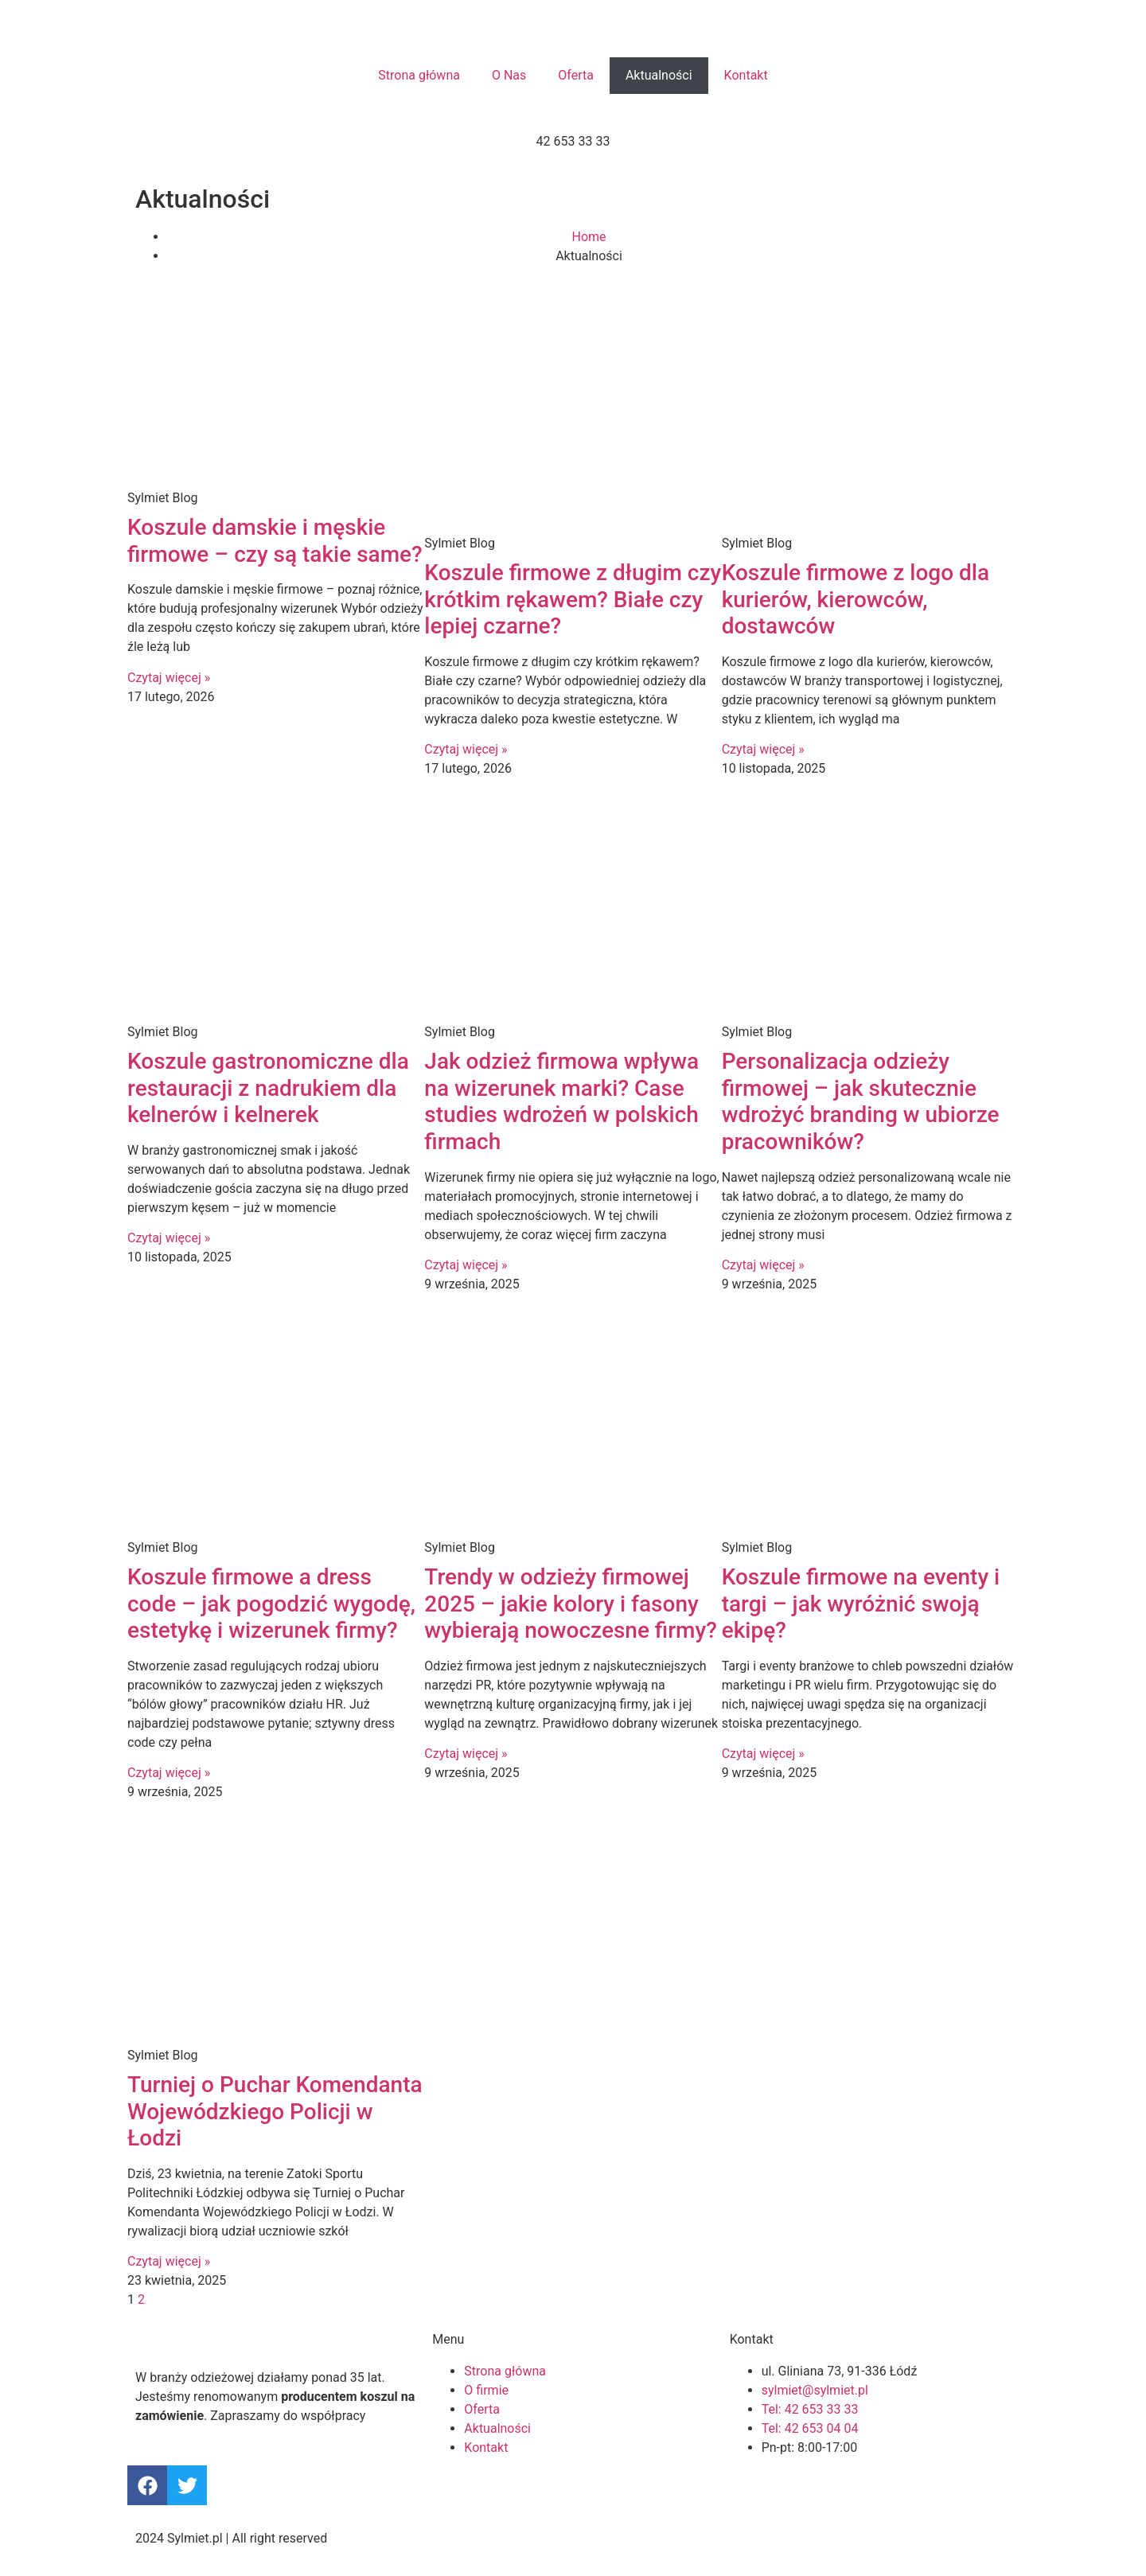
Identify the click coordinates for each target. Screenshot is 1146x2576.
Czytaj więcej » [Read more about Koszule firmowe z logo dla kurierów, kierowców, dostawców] (763, 749)
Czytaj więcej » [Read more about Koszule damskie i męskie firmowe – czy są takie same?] (168, 677)
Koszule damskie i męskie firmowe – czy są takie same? (275, 540)
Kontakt (746, 75)
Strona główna (419, 75)
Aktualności (659, 75)
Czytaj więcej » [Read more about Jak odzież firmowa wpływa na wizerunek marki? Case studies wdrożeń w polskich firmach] (465, 1264)
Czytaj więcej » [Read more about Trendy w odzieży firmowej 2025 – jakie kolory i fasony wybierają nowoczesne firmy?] (465, 1753)
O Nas (509, 75)
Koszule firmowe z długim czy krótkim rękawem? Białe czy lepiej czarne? (572, 599)
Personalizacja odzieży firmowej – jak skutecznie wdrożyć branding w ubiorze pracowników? (861, 1101)
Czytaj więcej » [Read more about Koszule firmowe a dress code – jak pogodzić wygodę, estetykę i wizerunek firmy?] (168, 1772)
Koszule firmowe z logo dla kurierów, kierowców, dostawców (855, 599)
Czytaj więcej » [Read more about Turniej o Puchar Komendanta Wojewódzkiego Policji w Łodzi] (168, 2261)
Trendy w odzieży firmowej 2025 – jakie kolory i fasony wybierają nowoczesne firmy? (570, 1603)
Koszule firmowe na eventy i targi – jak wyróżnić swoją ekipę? (861, 1603)
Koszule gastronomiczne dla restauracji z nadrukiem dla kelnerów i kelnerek (268, 1088)
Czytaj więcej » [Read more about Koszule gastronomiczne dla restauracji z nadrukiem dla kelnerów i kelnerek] (168, 1237)
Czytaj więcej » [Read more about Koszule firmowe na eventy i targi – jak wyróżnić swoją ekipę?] (763, 1753)
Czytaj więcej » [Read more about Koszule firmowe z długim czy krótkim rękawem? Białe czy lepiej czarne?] (465, 749)
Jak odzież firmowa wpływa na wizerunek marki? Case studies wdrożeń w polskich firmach (561, 1101)
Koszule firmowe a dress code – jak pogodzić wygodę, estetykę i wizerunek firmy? (271, 1603)
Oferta (576, 75)
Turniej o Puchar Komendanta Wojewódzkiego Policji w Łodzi (275, 2111)
